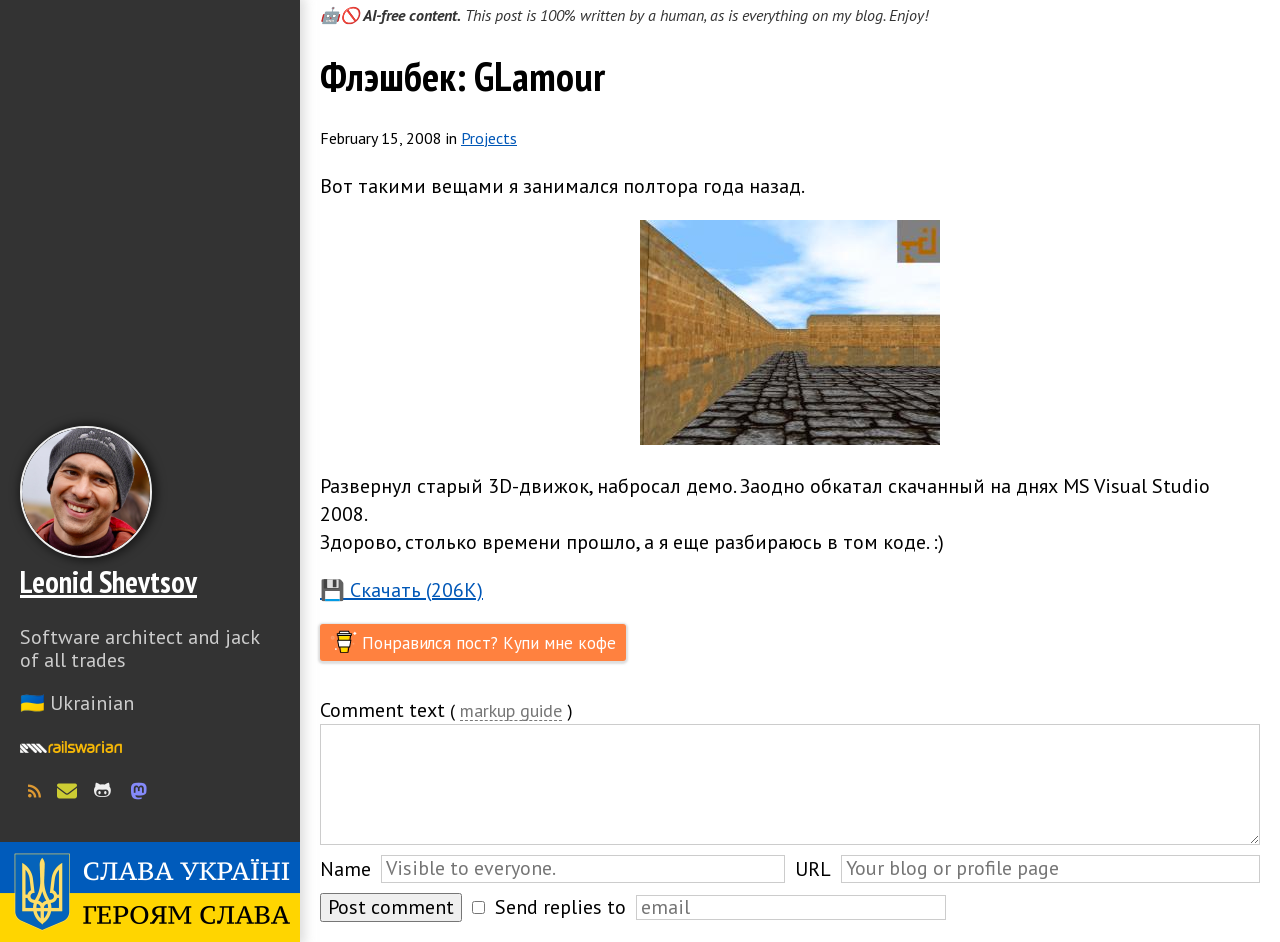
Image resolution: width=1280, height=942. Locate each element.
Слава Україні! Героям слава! (150, 892)
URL (813, 869)
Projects (489, 138)
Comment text (382, 710)
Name (345, 869)
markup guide (511, 711)
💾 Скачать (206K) (401, 590)
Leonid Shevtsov (108, 581)
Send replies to (560, 907)
